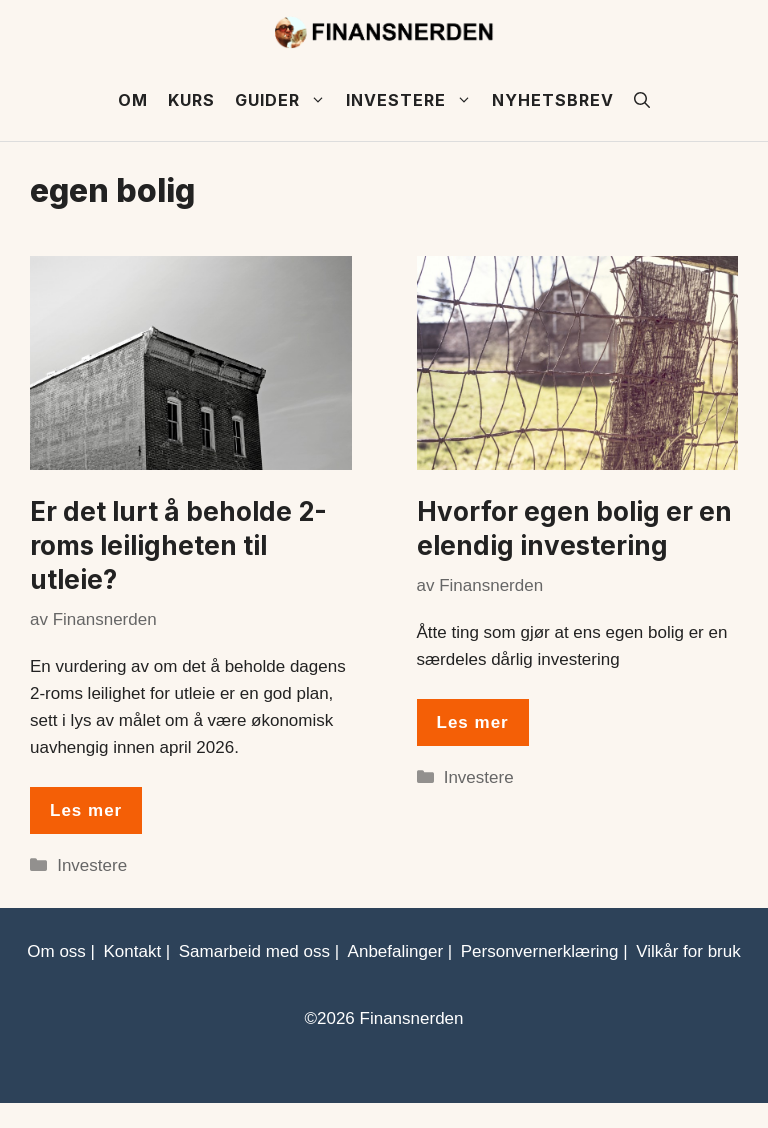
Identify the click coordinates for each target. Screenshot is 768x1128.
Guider (285, 100)
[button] (642, 100)
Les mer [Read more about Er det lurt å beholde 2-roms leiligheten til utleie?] (86, 810)
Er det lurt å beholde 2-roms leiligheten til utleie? (178, 545)
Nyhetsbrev (553, 100)
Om (133, 100)
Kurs (191, 100)
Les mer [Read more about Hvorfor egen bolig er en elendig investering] (473, 722)
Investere (414, 100)
